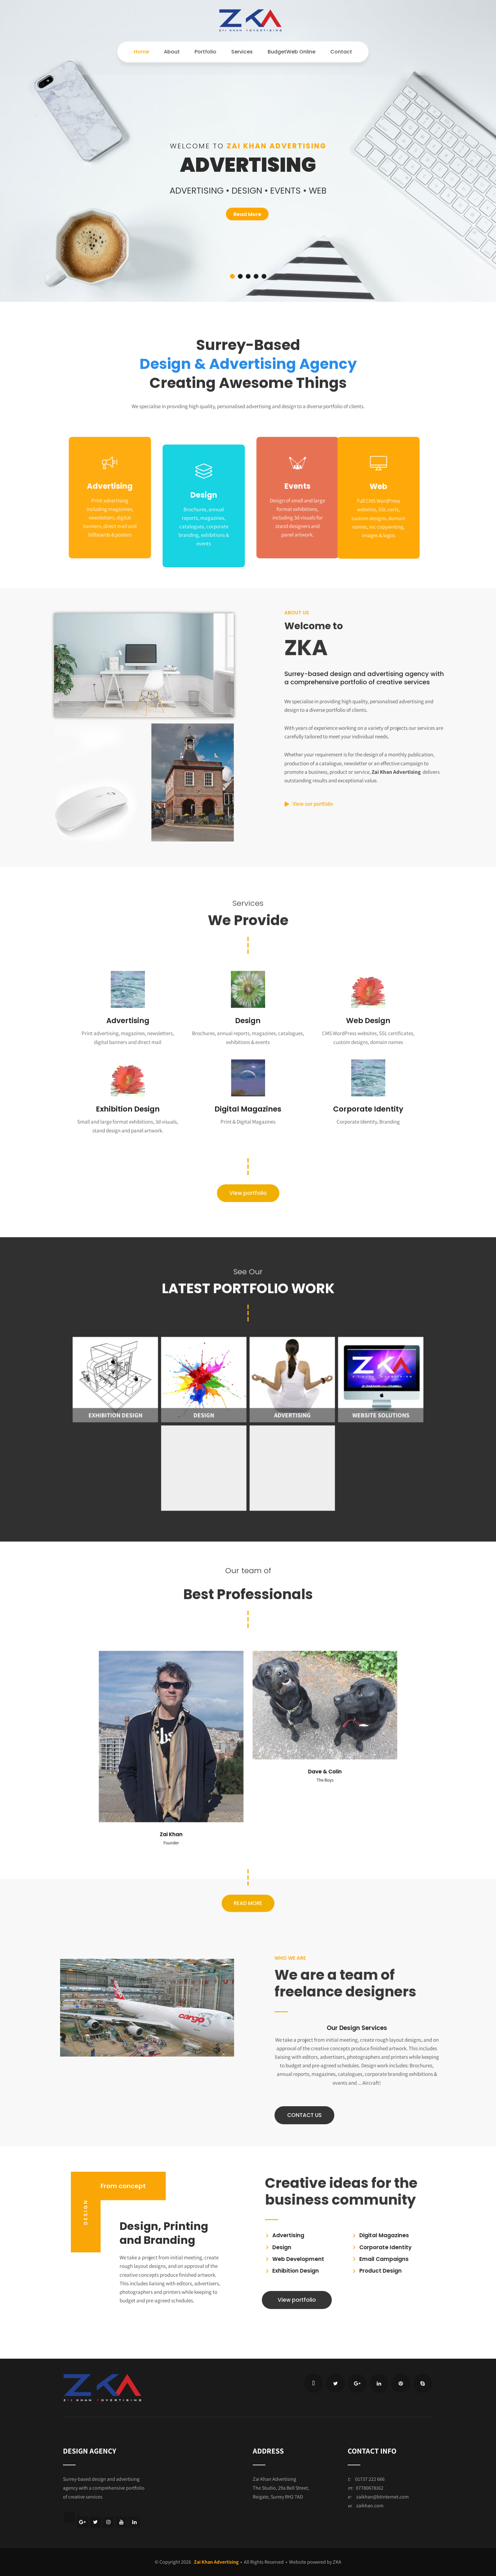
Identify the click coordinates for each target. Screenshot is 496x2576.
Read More (247, 214)
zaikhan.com (369, 2505)
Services (242, 51)
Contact (341, 51)
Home (141, 51)
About (172, 51)
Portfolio (205, 51)
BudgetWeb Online (291, 51)
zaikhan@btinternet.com (382, 2496)
